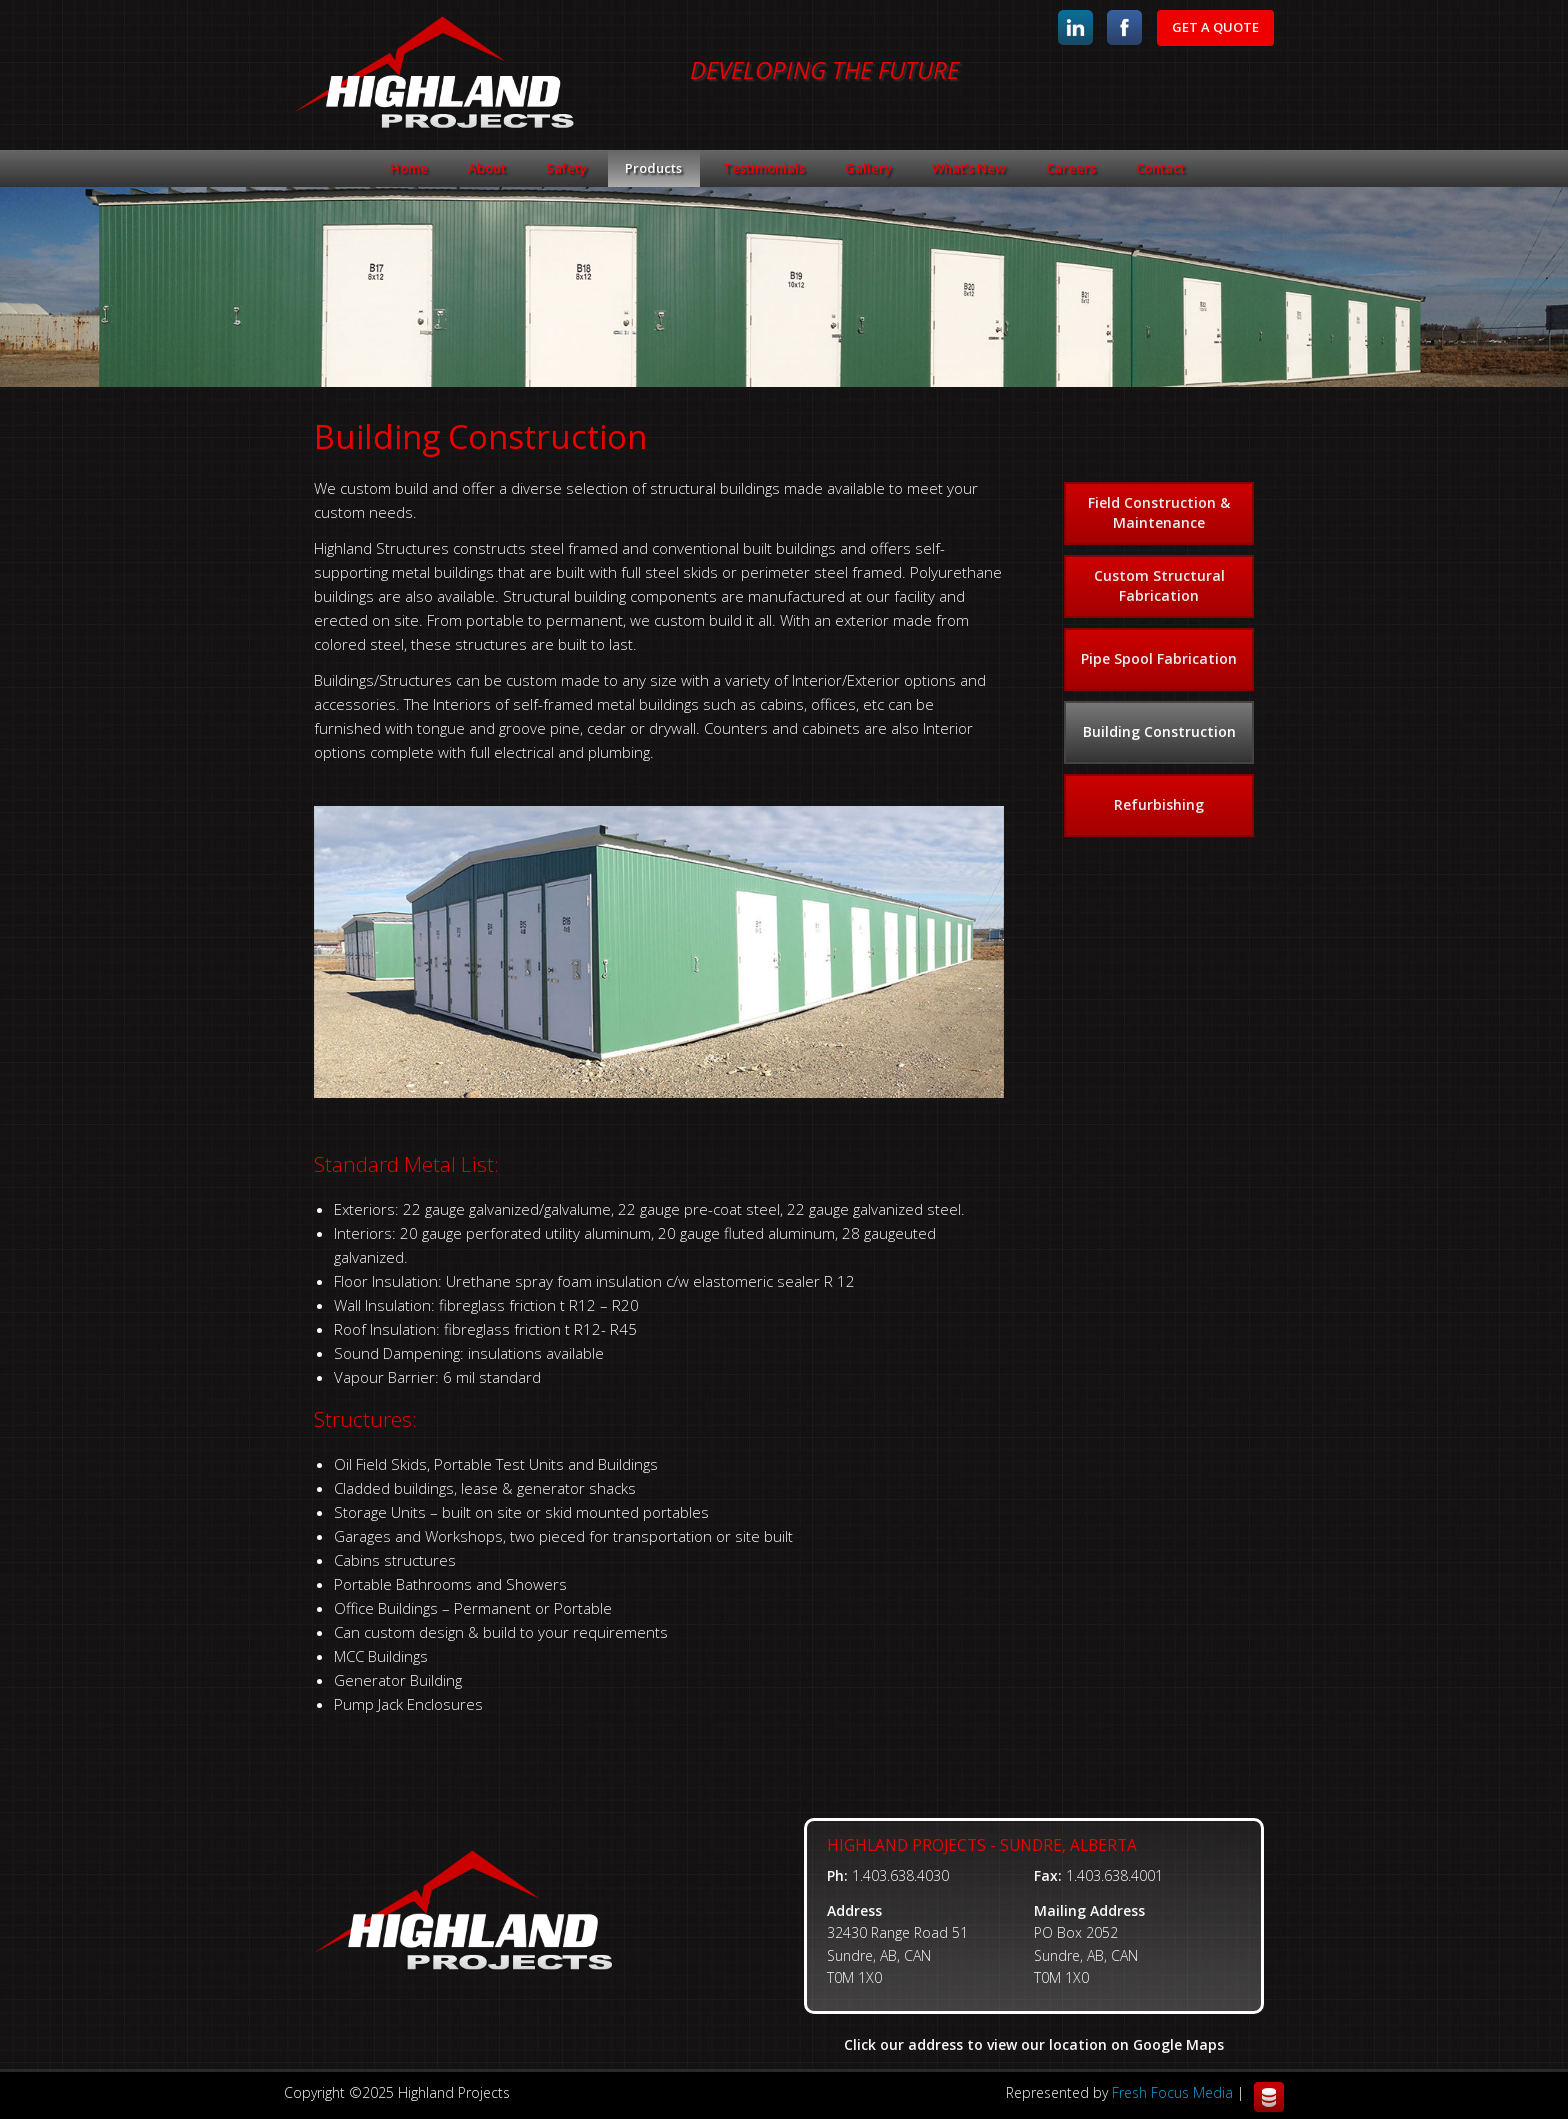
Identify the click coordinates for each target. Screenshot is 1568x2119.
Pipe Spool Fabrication (1159, 658)
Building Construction (1159, 731)
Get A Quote (1215, 27)
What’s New (969, 168)
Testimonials (764, 168)
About (487, 168)
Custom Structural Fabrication (1159, 585)
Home (409, 168)
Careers (1071, 168)
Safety (566, 168)
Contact (1160, 168)
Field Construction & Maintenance (1159, 512)
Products (653, 168)
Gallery (868, 168)
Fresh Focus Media (1172, 2092)
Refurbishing (1159, 804)
